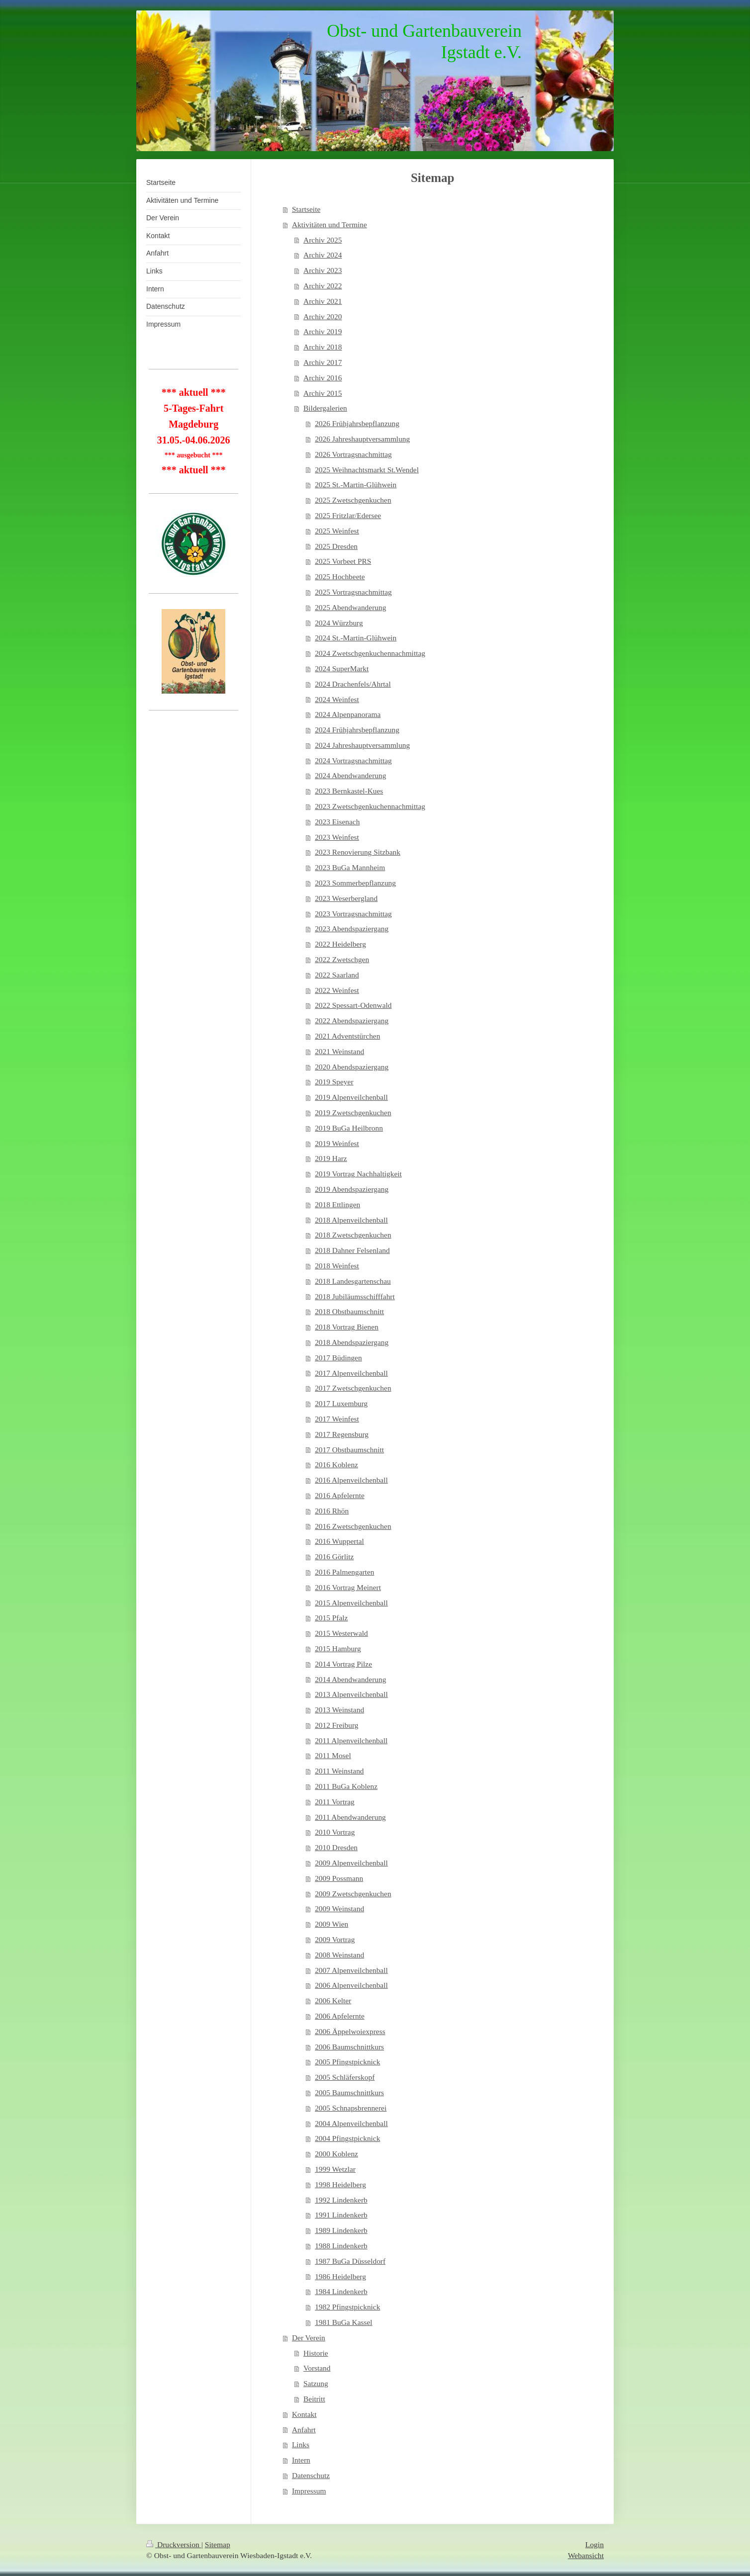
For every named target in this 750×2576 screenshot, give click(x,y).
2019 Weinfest (337, 1143)
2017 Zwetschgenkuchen (353, 1388)
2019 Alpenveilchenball (351, 1097)
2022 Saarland (337, 975)
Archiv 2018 (322, 347)
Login (594, 2544)
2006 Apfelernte (340, 2016)
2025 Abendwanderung (350, 607)
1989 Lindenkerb (341, 2230)
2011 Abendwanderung (350, 1817)
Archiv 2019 (322, 331)
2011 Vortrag (335, 1801)
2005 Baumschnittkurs (349, 2092)
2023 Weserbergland (346, 898)
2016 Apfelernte (340, 1495)
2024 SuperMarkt (342, 668)
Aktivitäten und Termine (329, 224)
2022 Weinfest (337, 990)
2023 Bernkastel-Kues (349, 791)
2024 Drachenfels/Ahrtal (353, 684)
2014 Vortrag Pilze (343, 1664)
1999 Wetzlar (335, 2169)
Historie (315, 2353)
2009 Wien (331, 1924)
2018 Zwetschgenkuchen (353, 1235)
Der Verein (308, 2337)
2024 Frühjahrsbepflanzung (357, 729)
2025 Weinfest (337, 531)
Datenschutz (311, 2475)
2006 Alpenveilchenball (351, 1985)
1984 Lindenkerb (341, 2291)
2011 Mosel (333, 1755)
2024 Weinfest (337, 699)
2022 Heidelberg (340, 944)
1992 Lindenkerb (341, 2200)
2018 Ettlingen (337, 1204)
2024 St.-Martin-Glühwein (355, 637)
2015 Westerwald (341, 1633)
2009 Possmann (339, 1878)
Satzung (315, 2383)
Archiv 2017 (322, 362)
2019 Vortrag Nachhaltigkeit (358, 1173)
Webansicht (586, 2555)
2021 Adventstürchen (347, 1036)
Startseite (306, 209)
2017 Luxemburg (341, 1403)
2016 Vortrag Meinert (348, 1587)
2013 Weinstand (339, 1709)
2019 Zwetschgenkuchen (353, 1112)
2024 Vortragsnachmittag (353, 760)
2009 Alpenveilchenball (351, 1863)
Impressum (309, 2491)
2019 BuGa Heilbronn (349, 1128)
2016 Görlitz (334, 1556)
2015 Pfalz (331, 1617)
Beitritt (314, 2399)
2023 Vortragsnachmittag (353, 913)
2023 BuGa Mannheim (350, 867)
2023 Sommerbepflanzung (355, 883)
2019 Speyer (334, 1081)
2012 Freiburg (336, 1725)
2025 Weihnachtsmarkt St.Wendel (367, 469)
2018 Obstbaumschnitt (349, 1311)
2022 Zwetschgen (342, 959)
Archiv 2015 (322, 393)
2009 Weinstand (339, 1908)
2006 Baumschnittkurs (349, 2047)
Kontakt (304, 2414)
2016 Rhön (332, 1511)
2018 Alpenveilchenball (351, 1220)
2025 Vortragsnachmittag (353, 592)
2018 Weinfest (337, 1265)
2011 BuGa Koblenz (346, 1786)
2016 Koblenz (336, 1464)
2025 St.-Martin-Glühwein (355, 484)
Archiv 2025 (322, 240)
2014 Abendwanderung (350, 1679)
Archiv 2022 (322, 285)
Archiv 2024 (322, 255)
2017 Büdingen (338, 1357)
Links (300, 2444)
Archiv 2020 (322, 316)
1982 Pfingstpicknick (347, 2307)
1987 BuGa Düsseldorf (350, 2261)
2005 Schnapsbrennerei (350, 2108)
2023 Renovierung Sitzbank (357, 852)
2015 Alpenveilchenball (351, 1603)
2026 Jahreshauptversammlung (362, 439)
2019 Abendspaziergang (351, 1189)
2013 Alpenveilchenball (351, 1694)
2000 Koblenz (336, 2153)
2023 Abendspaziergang (351, 928)
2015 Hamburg (338, 1648)
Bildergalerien (325, 408)
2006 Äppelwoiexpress (350, 2031)
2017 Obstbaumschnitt (349, 1449)
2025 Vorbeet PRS (343, 561)
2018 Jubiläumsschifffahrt (355, 1296)
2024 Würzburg (339, 623)
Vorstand (316, 2368)
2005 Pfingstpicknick (347, 2061)
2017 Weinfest (337, 1419)
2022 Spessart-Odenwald (353, 1005)
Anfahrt (304, 2429)
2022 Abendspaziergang (351, 1020)
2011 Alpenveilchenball (351, 1740)
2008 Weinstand (339, 1955)
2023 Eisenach (337, 821)
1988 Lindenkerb (341, 2245)
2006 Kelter (333, 2000)
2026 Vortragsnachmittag (353, 454)
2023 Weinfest (337, 837)
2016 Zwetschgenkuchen (353, 1526)
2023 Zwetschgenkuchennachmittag (370, 806)
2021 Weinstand (339, 1051)
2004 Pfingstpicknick (347, 2138)
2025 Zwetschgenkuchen (353, 500)
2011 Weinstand (339, 1771)
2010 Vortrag (335, 1832)
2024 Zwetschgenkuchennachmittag (370, 653)
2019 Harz (331, 1158)
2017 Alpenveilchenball (351, 1373)
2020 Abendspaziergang (351, 1067)
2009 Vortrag (335, 1939)
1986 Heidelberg (340, 2276)
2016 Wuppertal (339, 1541)
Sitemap (217, 2544)
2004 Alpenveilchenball (351, 2123)
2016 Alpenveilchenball (351, 1480)
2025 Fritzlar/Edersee (348, 515)
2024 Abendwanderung (350, 775)
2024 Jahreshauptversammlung (362, 745)
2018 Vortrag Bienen (346, 1327)
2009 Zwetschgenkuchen (353, 1893)
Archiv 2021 (322, 301)
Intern (301, 2460)
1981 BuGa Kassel (343, 2322)
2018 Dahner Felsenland (352, 1250)
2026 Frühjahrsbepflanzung (357, 423)
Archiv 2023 (322, 270)
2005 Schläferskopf (345, 2077)
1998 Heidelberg (340, 2184)
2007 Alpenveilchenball (351, 1970)
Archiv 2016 (322, 377)
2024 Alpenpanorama (347, 714)
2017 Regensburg (342, 1434)
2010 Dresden (336, 1847)
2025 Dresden (336, 546)
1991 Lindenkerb (341, 2215)
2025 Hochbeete (340, 576)
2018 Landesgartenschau (353, 1281)
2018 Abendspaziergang (351, 1342)
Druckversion (173, 2544)
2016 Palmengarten (344, 1572)
